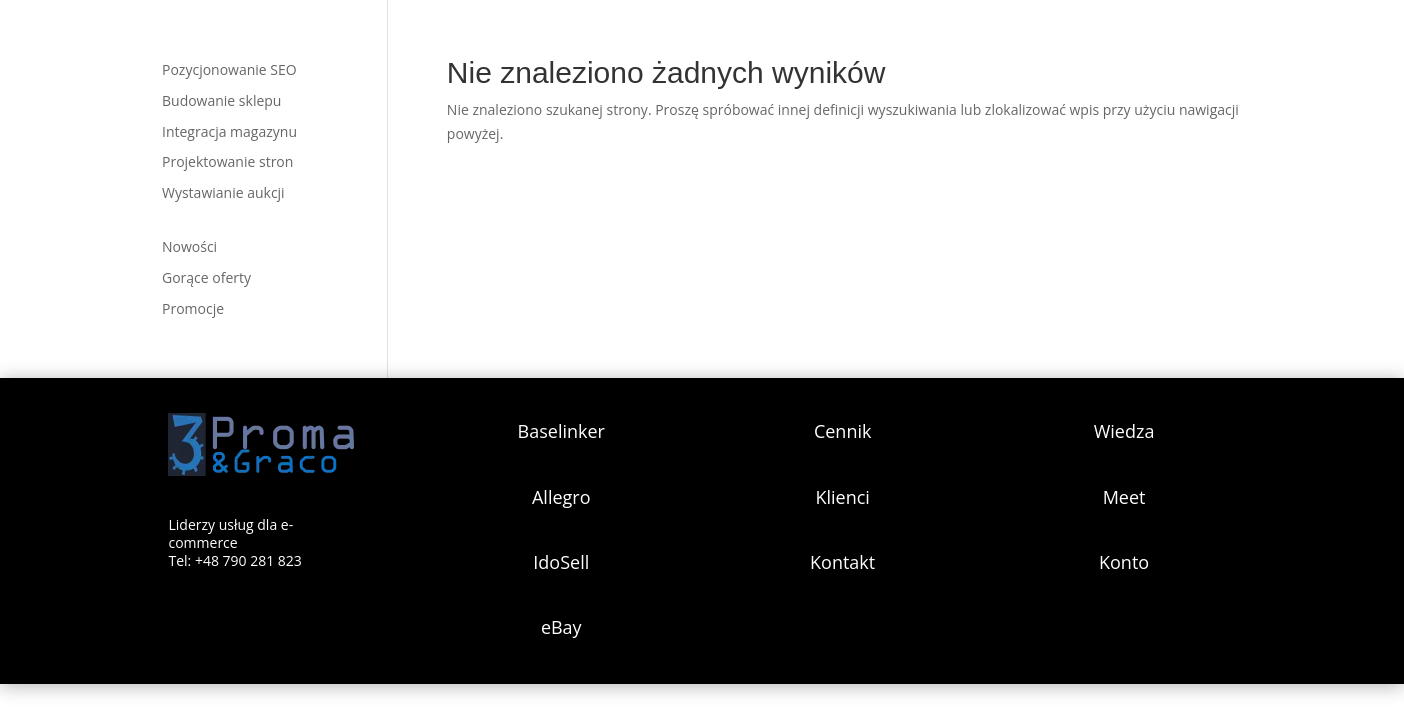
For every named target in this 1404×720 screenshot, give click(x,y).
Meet (1124, 497)
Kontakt (842, 562)
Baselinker (561, 431)
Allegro (561, 497)
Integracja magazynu (229, 131)
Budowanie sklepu (221, 100)
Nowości (189, 246)
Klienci (842, 497)
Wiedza (1124, 431)
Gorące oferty (206, 277)
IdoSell (561, 562)
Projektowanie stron (227, 161)
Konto (1124, 562)
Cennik (843, 431)
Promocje (193, 308)
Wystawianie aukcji (223, 192)
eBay (561, 627)
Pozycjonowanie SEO (229, 69)
